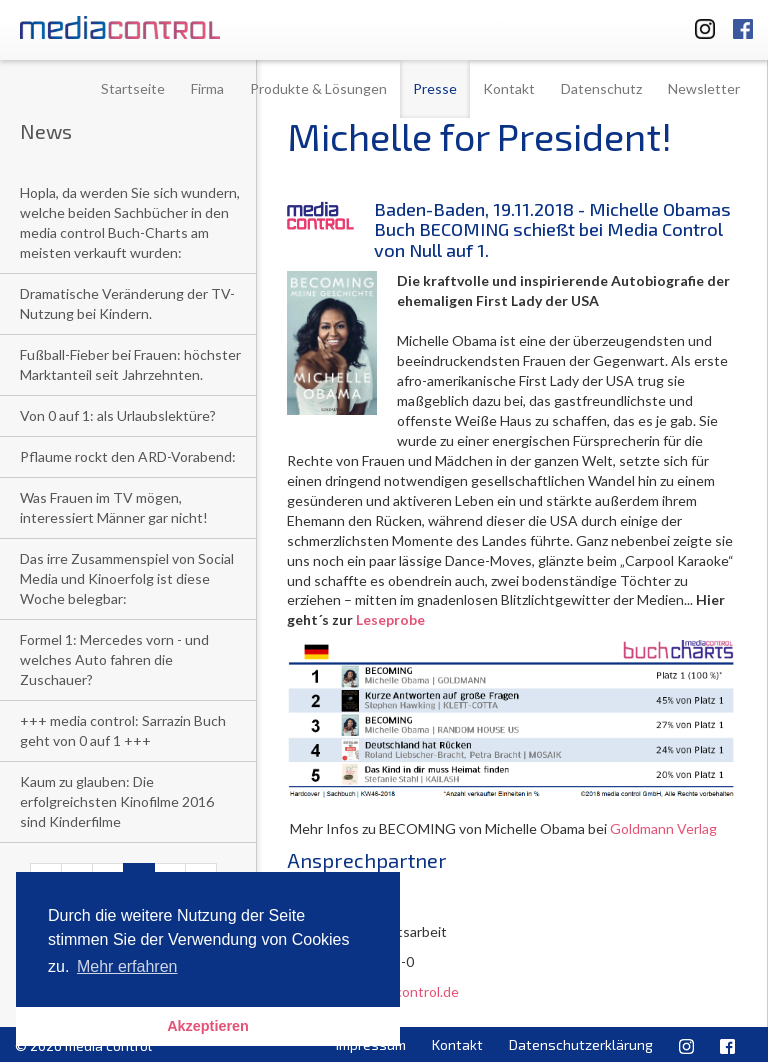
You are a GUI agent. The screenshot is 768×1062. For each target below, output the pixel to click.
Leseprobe (390, 619)
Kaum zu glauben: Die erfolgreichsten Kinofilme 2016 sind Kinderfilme (117, 801)
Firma (207, 88)
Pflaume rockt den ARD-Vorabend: (128, 456)
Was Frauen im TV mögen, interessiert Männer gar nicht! (114, 507)
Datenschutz (601, 88)
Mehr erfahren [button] (127, 966)
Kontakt (509, 88)
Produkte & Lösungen (318, 88)
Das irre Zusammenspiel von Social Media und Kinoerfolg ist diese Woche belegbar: (127, 578)
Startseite (133, 88)
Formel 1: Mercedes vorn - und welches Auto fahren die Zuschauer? (114, 659)
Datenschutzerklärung (581, 1044)
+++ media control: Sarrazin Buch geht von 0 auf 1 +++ (123, 730)
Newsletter (704, 88)
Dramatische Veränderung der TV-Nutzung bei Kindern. (127, 303)
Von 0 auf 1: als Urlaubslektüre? (118, 415)
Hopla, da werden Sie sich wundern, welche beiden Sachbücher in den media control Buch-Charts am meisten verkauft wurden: (130, 222)
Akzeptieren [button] (208, 1026)
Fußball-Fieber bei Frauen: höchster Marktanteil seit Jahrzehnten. (130, 364)
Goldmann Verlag (663, 828)
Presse (435, 88)
